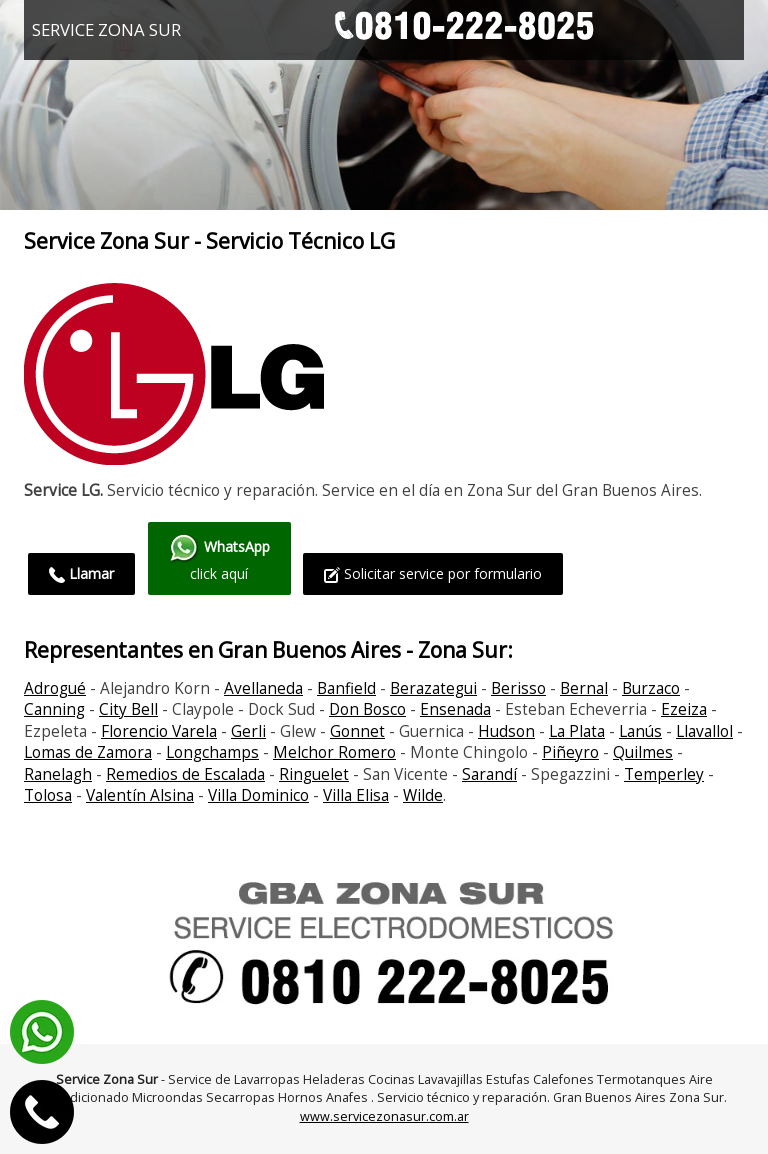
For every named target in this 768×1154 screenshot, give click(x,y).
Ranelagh (58, 774)
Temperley (664, 774)
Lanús (640, 731)
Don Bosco (367, 709)
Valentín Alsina (140, 795)
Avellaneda (263, 688)
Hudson (506, 731)
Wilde (423, 795)
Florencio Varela (159, 731)
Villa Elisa (356, 795)
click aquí (219, 558)
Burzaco (651, 688)
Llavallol (704, 731)
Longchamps (212, 752)
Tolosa (48, 795)
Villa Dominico (258, 795)
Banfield (346, 688)
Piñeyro (570, 752)
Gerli (248, 731)
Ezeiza (684, 709)
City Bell (128, 709)
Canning (54, 709)
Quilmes (643, 752)
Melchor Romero (334, 752)
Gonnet (357, 731)
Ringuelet (314, 774)
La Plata (577, 731)
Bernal (584, 688)
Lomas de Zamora (88, 752)
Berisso (518, 688)
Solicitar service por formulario (433, 573)
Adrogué (55, 688)
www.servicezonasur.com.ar (384, 1116)
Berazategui (433, 688)
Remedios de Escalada (185, 774)
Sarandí (489, 774)
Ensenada (455, 709)
